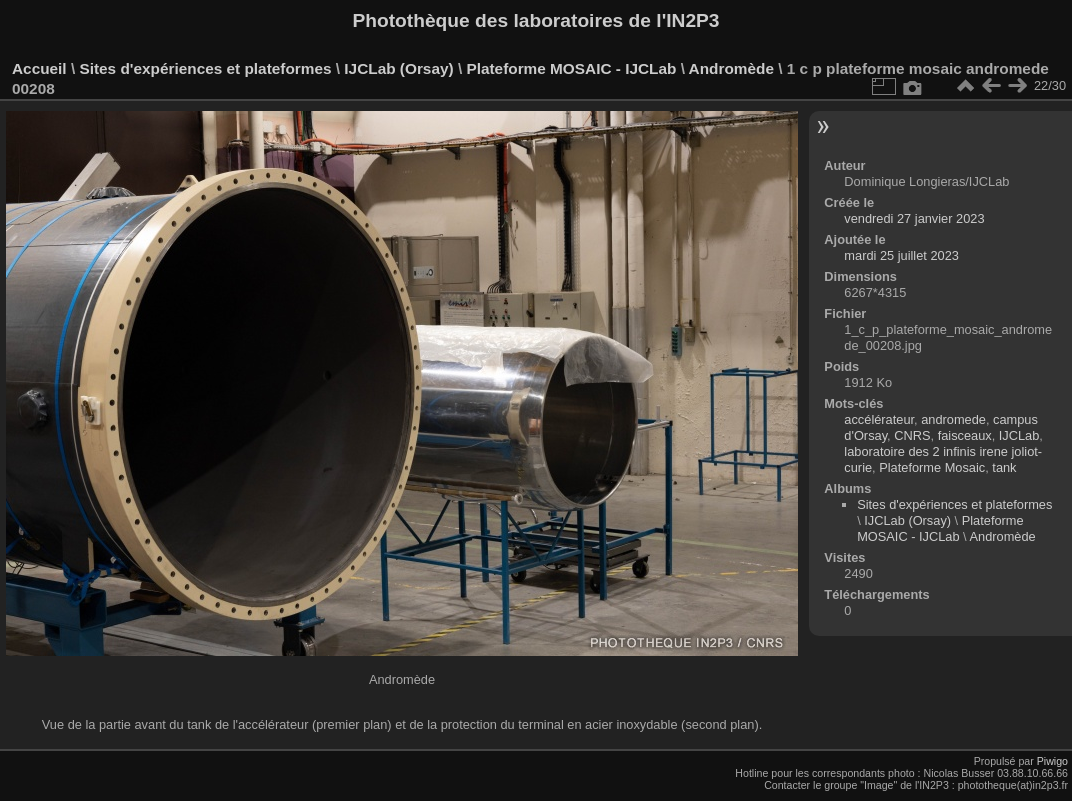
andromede (953, 419)
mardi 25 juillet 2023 (901, 255)
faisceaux (965, 435)
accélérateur (879, 419)
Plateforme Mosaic (932, 467)
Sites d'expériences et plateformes (205, 68)
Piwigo (1052, 761)
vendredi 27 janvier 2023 (914, 218)
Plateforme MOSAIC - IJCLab (571, 68)
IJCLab (1019, 435)
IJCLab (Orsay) (398, 68)
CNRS (912, 435)
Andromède (731, 68)
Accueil (39, 68)
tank (1004, 467)
